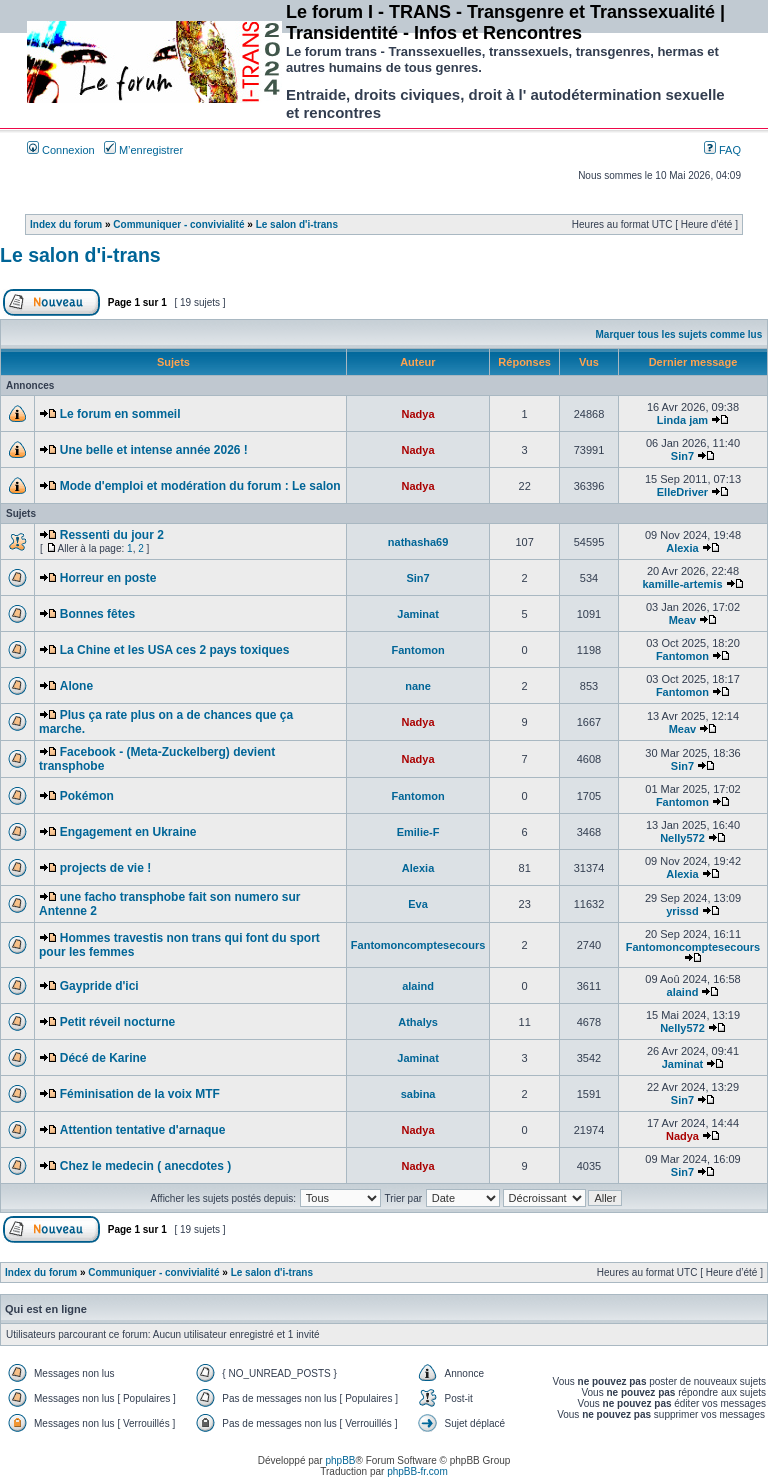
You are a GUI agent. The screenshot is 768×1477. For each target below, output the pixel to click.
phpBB (340, 1460)
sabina (418, 1094)
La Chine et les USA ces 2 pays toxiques (175, 650)
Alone (76, 686)
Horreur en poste (108, 578)
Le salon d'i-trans (297, 224)
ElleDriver (682, 492)
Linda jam (682, 420)
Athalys (418, 1022)
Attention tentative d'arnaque (143, 1130)
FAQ (722, 150)
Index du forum (66, 224)
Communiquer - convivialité (178, 224)
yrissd (682, 911)
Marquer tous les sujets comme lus (679, 334)
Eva (418, 904)
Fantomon (417, 650)
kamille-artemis (682, 584)
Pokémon (87, 796)
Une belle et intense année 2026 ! (154, 450)
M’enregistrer (143, 150)
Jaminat (418, 614)
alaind (418, 986)
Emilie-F (418, 832)
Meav (683, 620)
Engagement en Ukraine (128, 832)
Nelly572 (682, 838)
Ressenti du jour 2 (112, 535)
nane (418, 686)
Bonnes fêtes (97, 614)
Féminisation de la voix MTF (140, 1094)
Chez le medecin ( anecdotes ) (145, 1166)
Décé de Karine (103, 1058)
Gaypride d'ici (99, 986)
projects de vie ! (105, 868)
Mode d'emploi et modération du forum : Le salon (200, 486)
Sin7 (682, 456)
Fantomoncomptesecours (418, 945)
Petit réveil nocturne (117, 1022)
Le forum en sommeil (120, 414)
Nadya (418, 414)
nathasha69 (418, 542)
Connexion (61, 150)
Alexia (682, 548)
